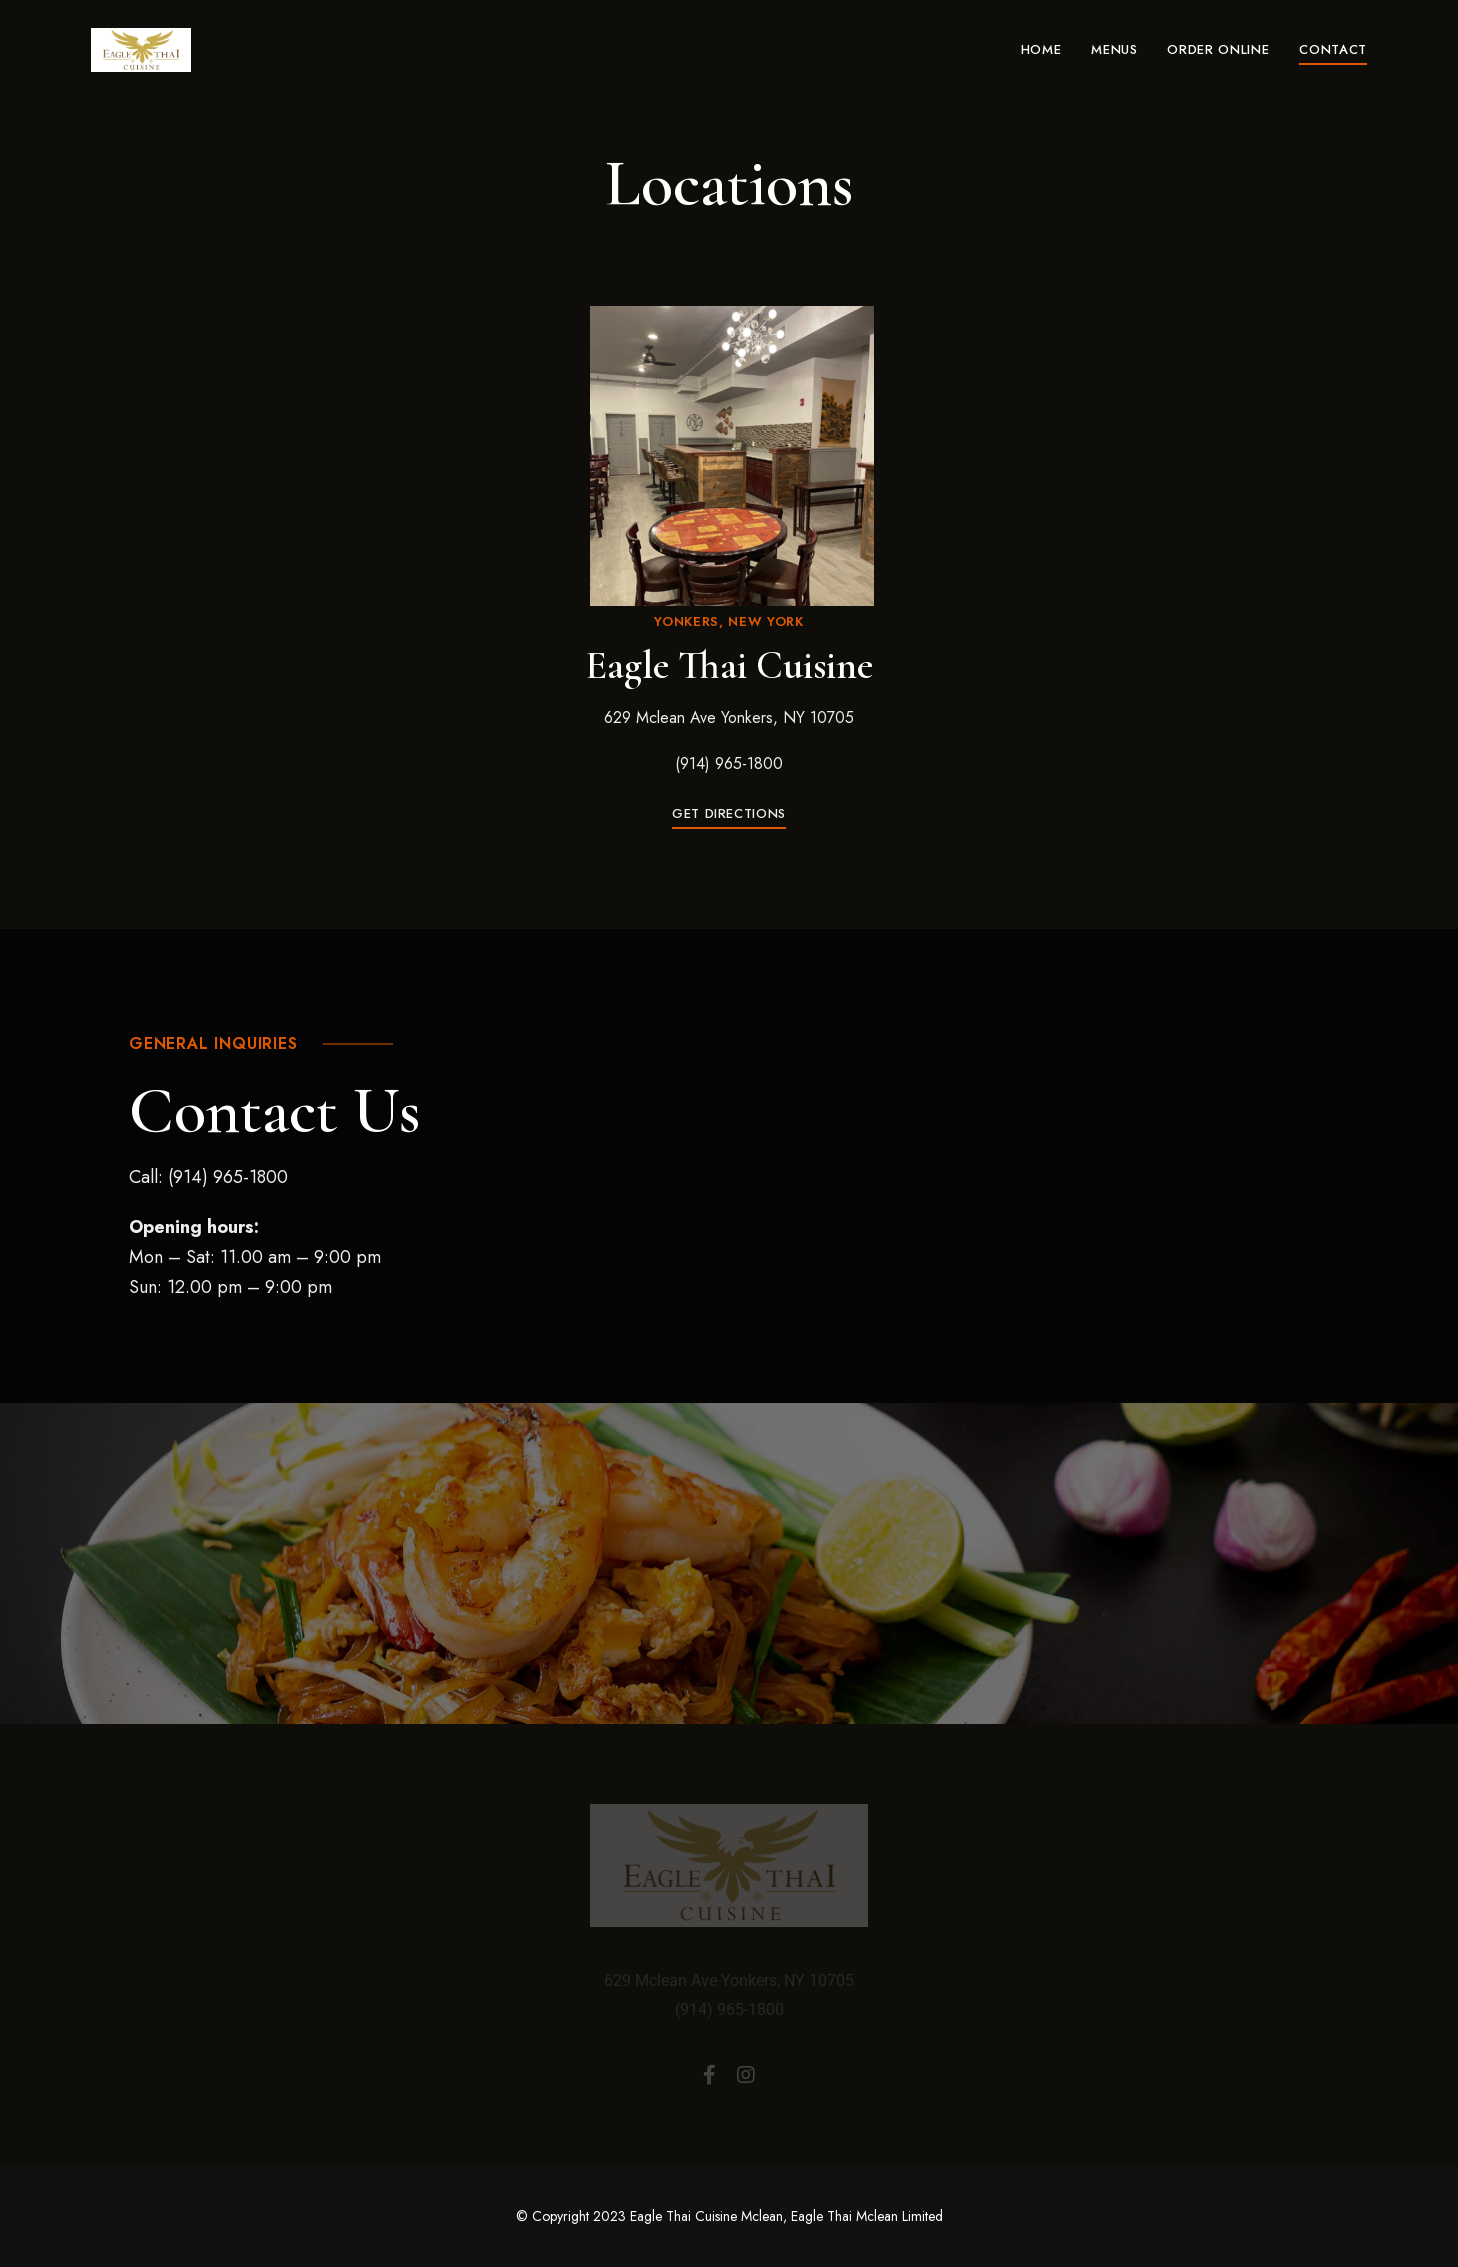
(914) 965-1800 (729, 763)
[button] (729, 813)
